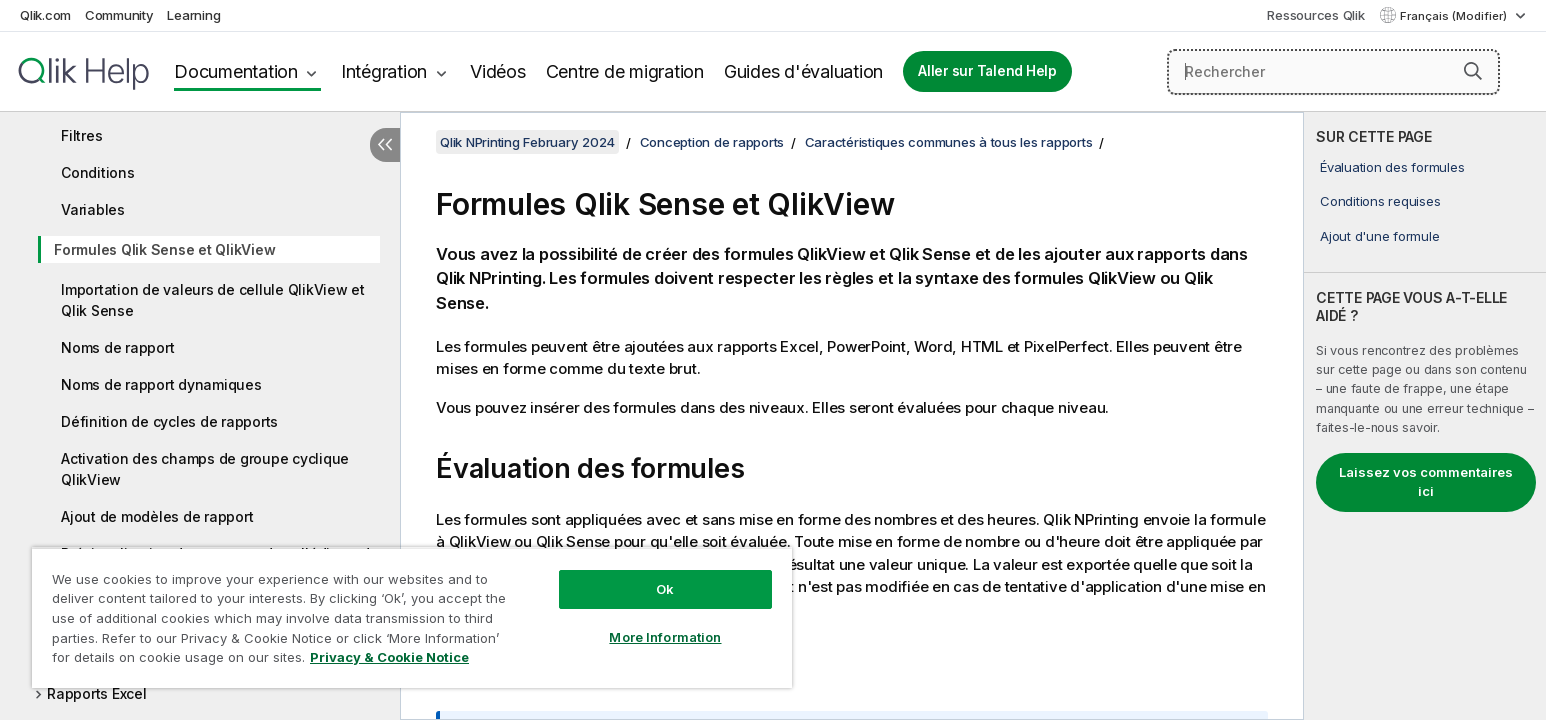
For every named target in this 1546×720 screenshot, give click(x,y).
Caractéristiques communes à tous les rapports (949, 142)
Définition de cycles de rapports (169, 421)
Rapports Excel (97, 693)
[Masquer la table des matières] (385, 145)
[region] (412, 617)
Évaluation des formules (1392, 167)
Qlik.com (45, 15)
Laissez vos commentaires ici (1426, 482)
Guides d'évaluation (803, 71)
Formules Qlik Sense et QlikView (164, 249)
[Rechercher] (1333, 72)
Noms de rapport (117, 347)
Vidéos (498, 71)
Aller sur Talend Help (987, 71)
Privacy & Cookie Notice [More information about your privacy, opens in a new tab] (389, 657)
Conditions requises (1380, 201)
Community (119, 15)
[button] (1473, 71)
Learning (193, 15)
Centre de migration (625, 71)
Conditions (98, 172)
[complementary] (1425, 416)
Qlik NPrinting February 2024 (527, 142)
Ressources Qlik (1315, 15)
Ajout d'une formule (1379, 236)
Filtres (81, 135)
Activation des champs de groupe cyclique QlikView (205, 469)
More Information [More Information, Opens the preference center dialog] (665, 637)
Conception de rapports (712, 142)
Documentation (236, 71)
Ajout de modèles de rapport (157, 516)
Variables (93, 209)
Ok (665, 589)
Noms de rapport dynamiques (161, 384)
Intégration (384, 71)
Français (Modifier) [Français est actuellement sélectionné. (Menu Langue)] (1455, 16)
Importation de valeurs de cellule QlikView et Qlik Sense (213, 300)
